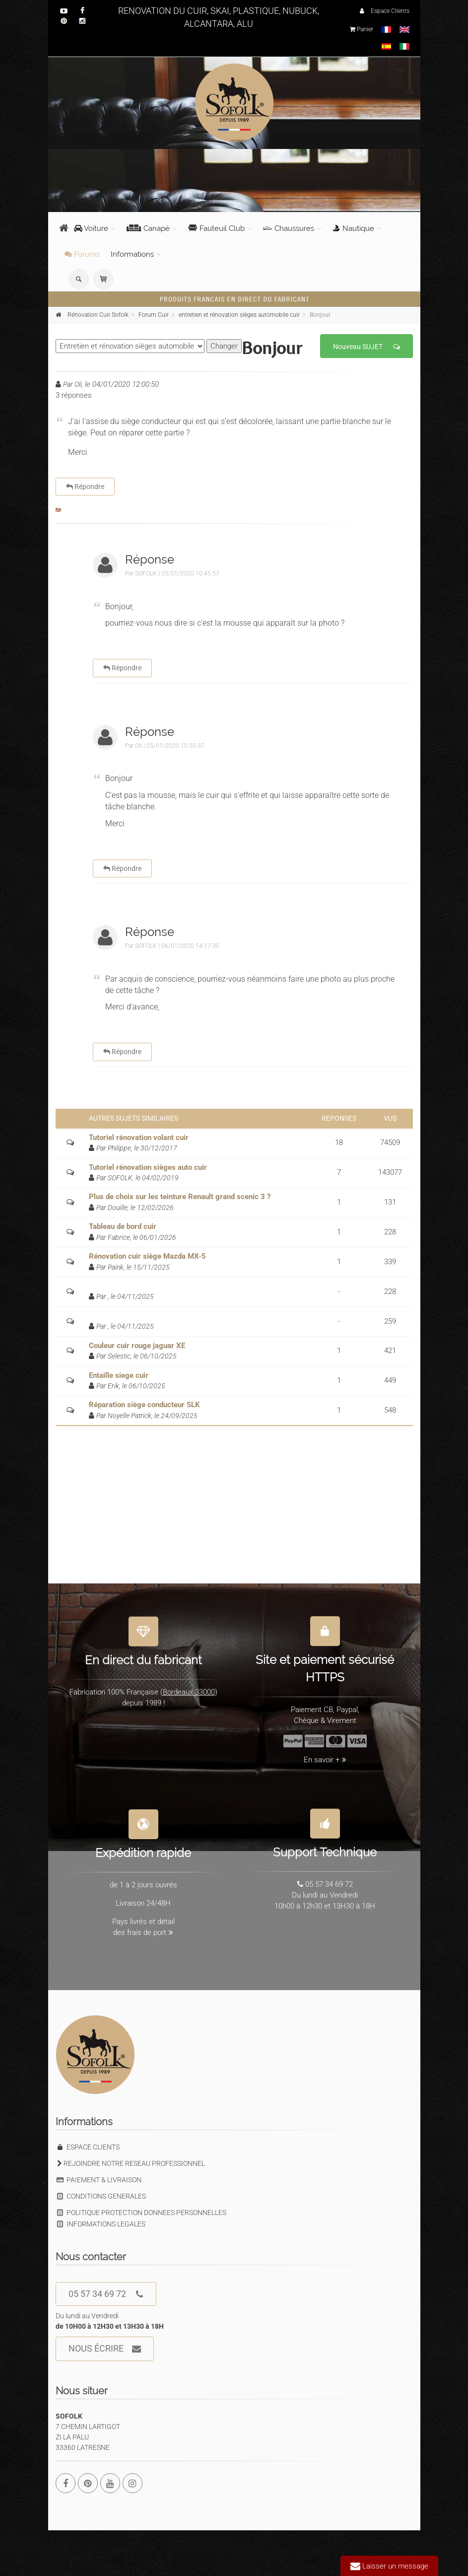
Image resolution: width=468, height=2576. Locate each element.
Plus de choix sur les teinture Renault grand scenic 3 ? (179, 1196)
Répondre (85, 487)
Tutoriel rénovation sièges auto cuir (148, 1167)
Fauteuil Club (216, 228)
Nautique (353, 228)
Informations (132, 254)
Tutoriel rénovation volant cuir (139, 1137)
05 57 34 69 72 (105, 2294)
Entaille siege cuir (118, 1375)
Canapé (148, 228)
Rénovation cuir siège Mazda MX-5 (147, 1256)
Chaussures (288, 228)
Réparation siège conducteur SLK (144, 1404)
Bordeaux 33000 (189, 1686)
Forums (82, 254)
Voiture (91, 228)
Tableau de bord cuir (122, 1226)
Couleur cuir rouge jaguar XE (137, 1345)
